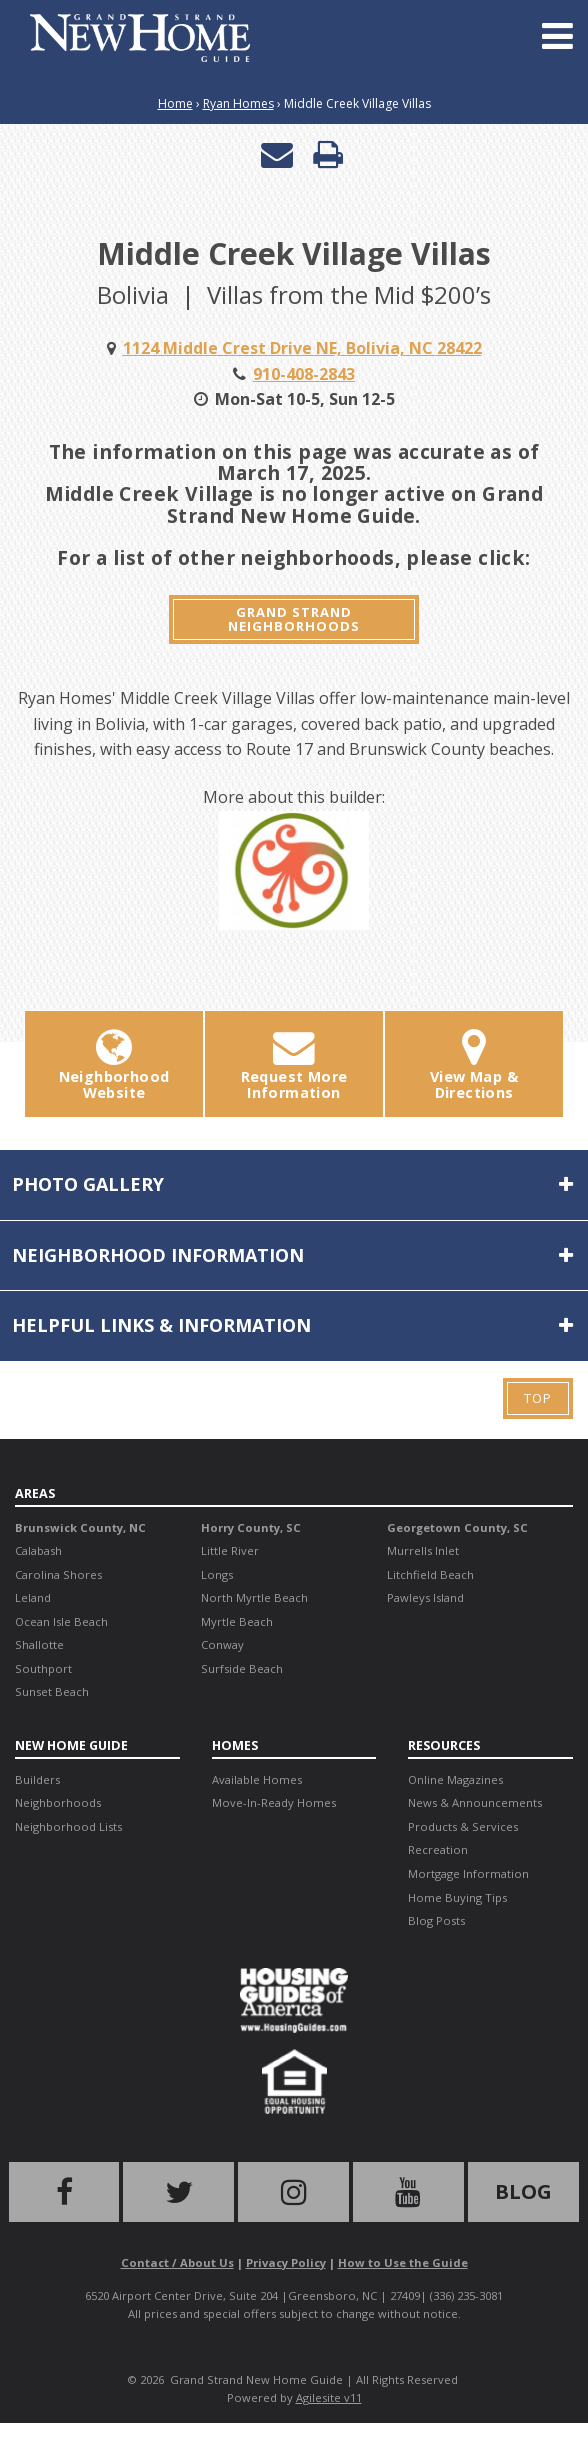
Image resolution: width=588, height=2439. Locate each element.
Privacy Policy (286, 2262)
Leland (33, 1597)
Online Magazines (455, 1779)
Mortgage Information (468, 1873)
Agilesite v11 (329, 2397)
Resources (444, 1745)
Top (538, 1398)
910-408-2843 (304, 374)
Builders (37, 1779)
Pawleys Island (425, 1597)
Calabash (38, 1550)
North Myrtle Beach (254, 1597)
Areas (35, 1493)
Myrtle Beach (237, 1621)
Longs (217, 1574)
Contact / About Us (177, 2262)
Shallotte (39, 1644)
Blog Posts (436, 1920)
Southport (43, 1668)
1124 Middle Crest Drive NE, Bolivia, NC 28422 (302, 348)
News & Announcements (475, 1802)
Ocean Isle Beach (61, 1621)
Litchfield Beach (430, 1574)
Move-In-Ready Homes (274, 1802)
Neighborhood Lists (68, 1826)
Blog (523, 2191)
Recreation (438, 1849)
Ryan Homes (238, 103)
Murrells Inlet (423, 1550)
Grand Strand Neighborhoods (294, 619)
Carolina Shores (58, 1574)
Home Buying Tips (457, 1897)
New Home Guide (71, 1745)
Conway (222, 1644)
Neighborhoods (58, 1802)
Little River (230, 1550)
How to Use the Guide (403, 2262)
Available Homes (257, 1779)
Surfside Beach (242, 1668)
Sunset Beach (52, 1691)
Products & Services (463, 1826)
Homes (235, 1745)
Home (175, 103)
